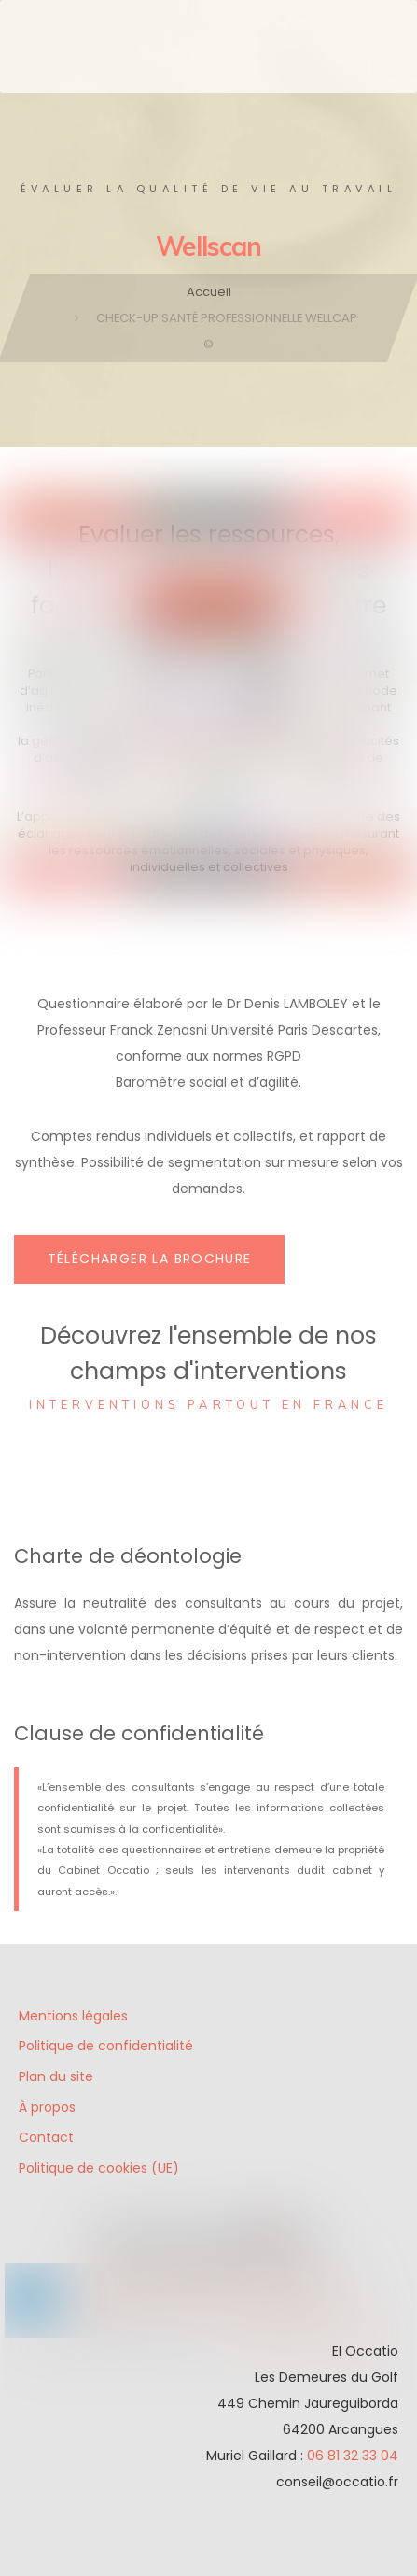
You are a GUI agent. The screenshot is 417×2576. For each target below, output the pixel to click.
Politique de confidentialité (106, 2045)
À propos (47, 2107)
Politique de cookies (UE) (99, 2168)
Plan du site (56, 2076)
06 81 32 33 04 (352, 2455)
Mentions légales (73, 2015)
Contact (46, 2137)
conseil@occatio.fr (337, 2481)
